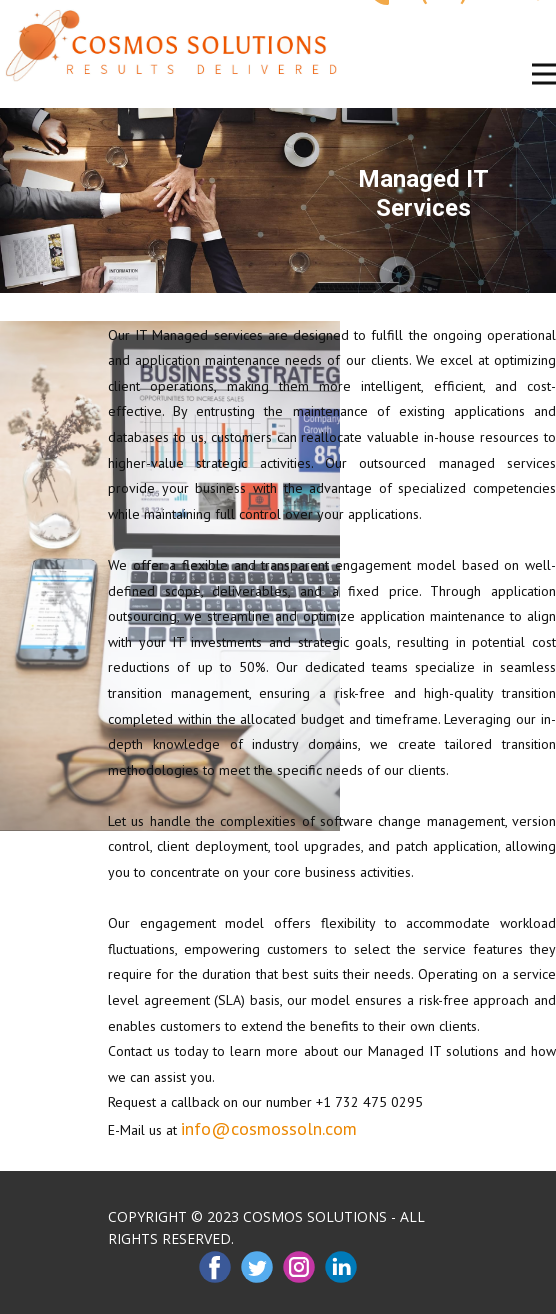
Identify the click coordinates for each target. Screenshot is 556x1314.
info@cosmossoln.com (269, 1128)
